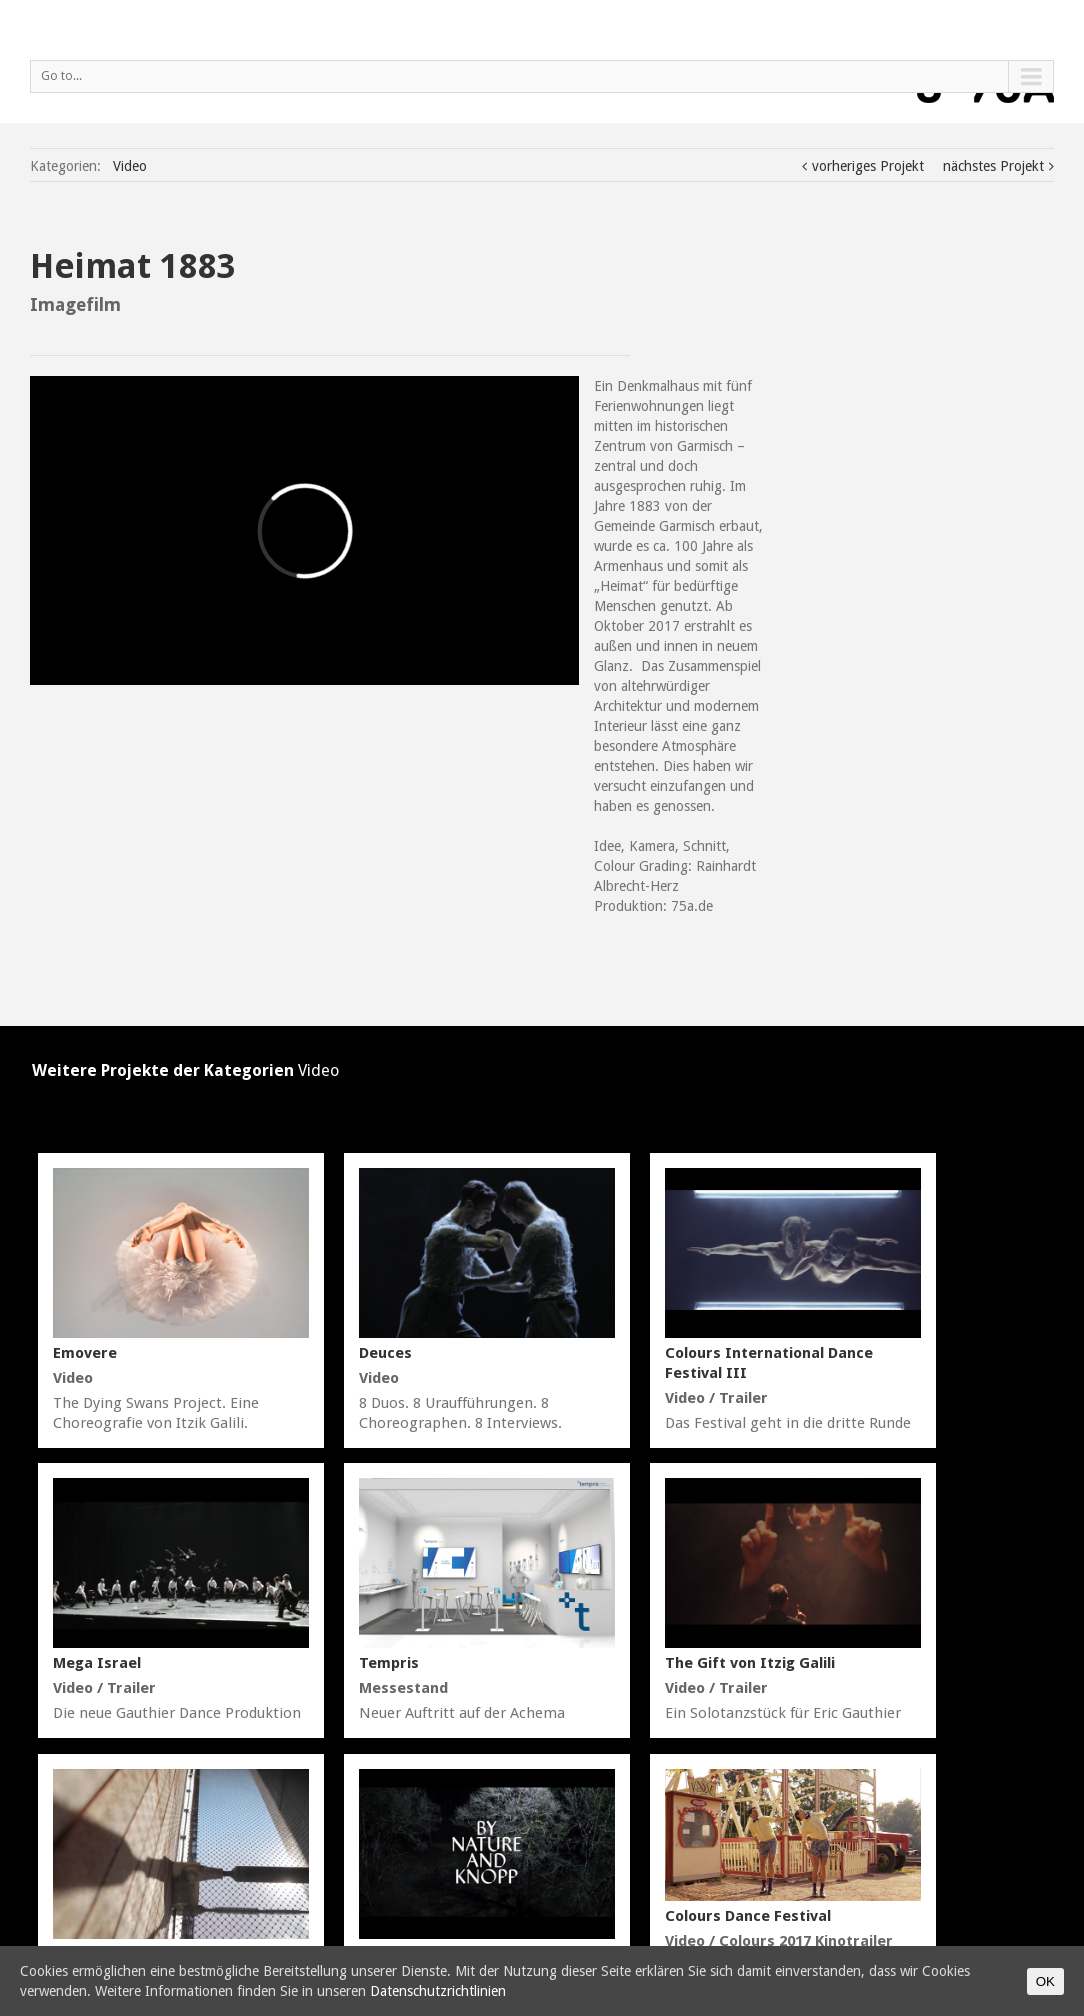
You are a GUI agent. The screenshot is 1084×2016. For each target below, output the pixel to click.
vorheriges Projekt (868, 166)
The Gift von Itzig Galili (750, 1663)
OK (1045, 1981)
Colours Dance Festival (748, 1916)
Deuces (385, 1353)
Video (130, 166)
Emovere (85, 1353)
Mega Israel (97, 1663)
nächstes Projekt (993, 166)
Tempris (389, 1663)
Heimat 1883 (133, 266)
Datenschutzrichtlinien (438, 1991)
